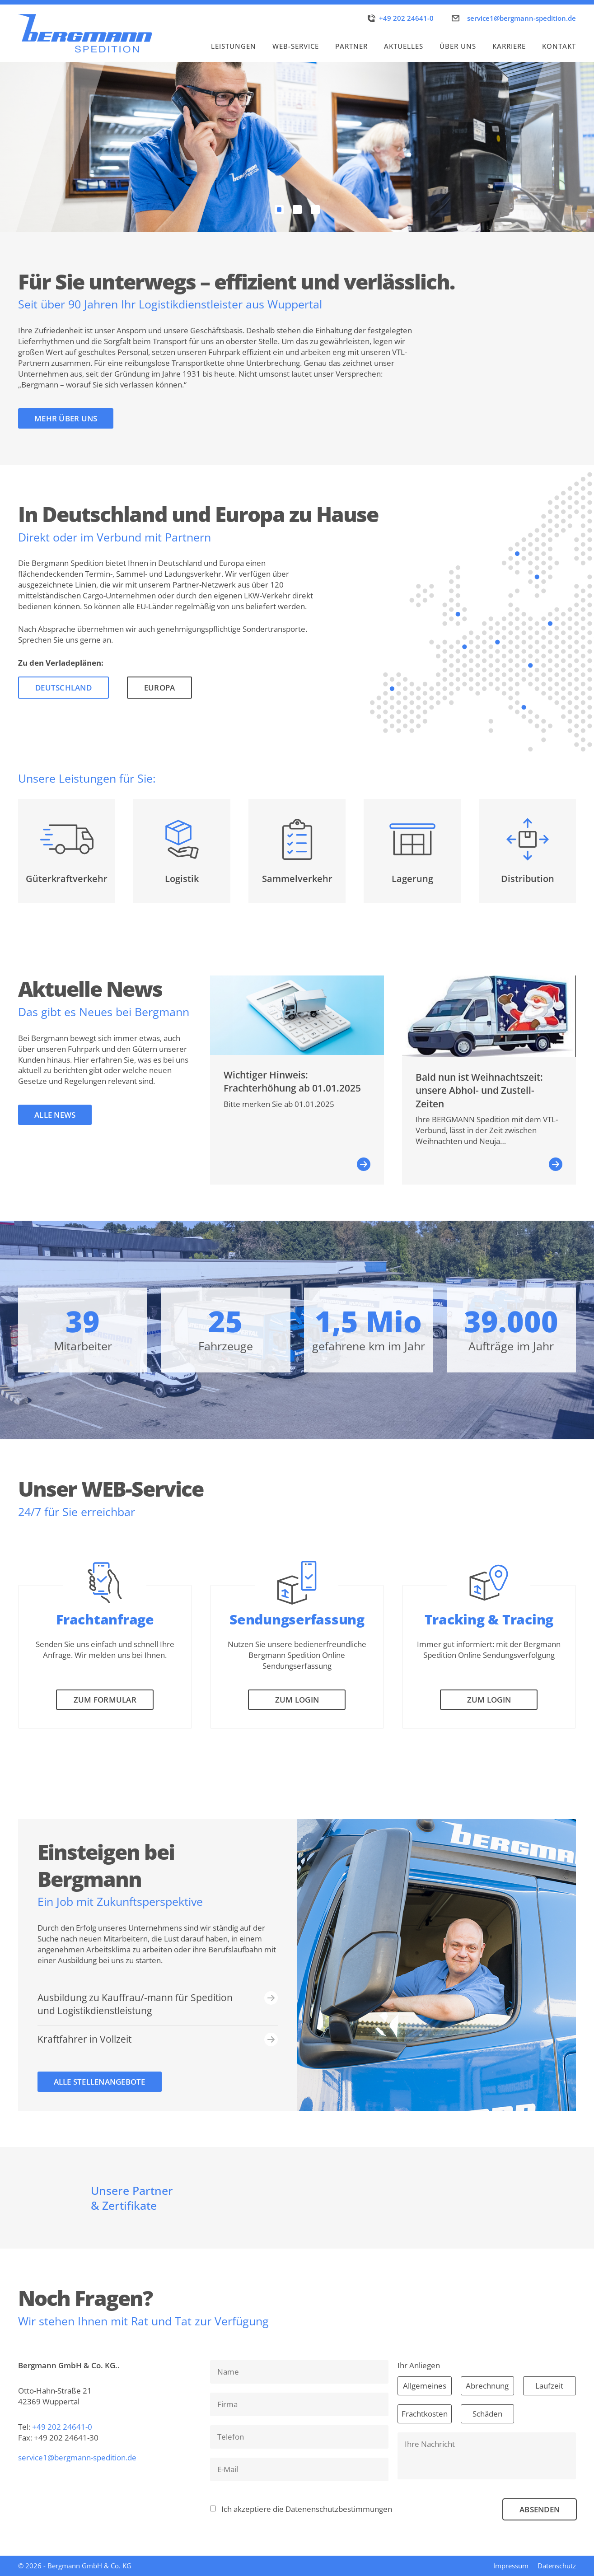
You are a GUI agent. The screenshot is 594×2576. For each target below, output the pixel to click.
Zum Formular (105, 1699)
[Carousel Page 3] (315, 209)
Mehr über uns (65, 418)
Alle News (54, 1115)
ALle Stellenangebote (99, 2082)
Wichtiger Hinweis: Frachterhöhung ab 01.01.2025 (292, 1081)
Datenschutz (557, 2565)
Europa (159, 687)
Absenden (539, 2509)
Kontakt (559, 46)
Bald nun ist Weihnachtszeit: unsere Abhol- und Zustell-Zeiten (479, 1090)
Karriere (509, 46)
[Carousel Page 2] (297, 209)
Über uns (458, 46)
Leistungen (233, 46)
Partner (351, 46)
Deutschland (63, 687)
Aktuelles (403, 46)
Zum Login (297, 1699)
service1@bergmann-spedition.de (521, 18)
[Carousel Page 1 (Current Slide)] (279, 209)
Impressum (511, 2565)
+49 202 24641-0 (406, 18)
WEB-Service (295, 46)
